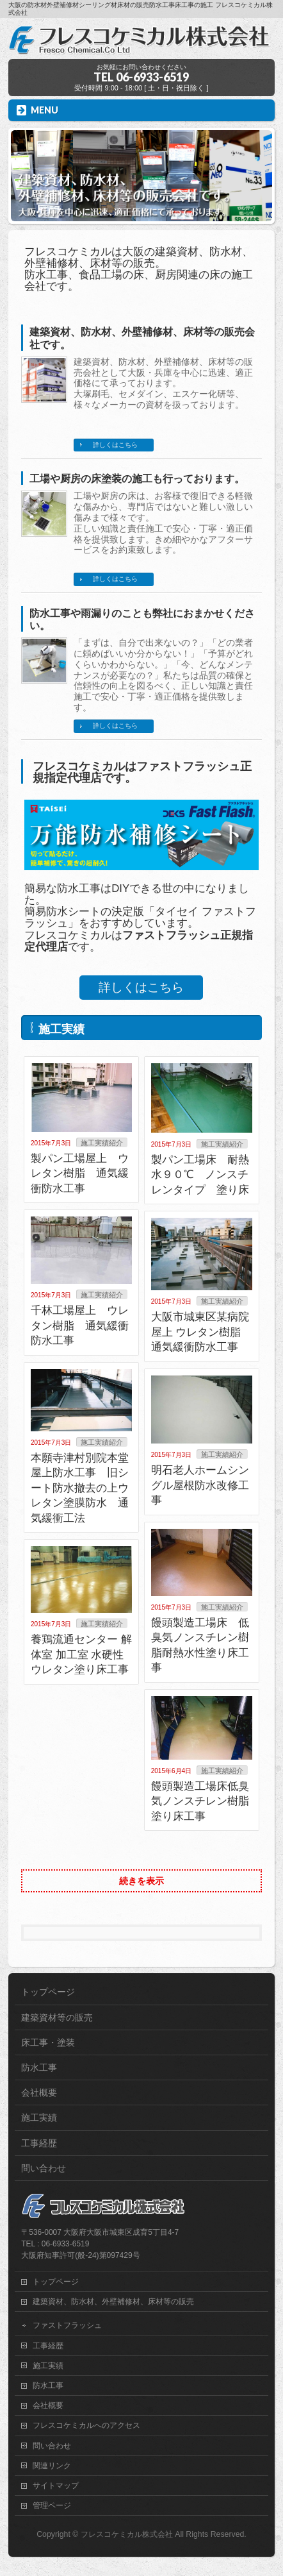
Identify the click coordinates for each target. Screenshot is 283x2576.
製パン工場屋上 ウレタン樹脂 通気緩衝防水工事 (80, 1173)
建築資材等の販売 (57, 2017)
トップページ (48, 1992)
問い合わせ (43, 2168)
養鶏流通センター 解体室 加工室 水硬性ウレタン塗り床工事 (81, 1654)
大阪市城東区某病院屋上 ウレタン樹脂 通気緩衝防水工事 (200, 1332)
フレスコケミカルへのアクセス (86, 2425)
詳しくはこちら (115, 444)
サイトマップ (56, 2485)
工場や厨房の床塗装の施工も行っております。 (137, 478)
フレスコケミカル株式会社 (127, 2534)
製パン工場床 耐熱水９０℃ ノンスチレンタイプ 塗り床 (200, 1175)
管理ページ (52, 2505)
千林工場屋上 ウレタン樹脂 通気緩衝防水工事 (80, 1325)
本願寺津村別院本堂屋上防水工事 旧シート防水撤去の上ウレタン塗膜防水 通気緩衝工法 (80, 1488)
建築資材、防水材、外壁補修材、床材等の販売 (113, 2301)
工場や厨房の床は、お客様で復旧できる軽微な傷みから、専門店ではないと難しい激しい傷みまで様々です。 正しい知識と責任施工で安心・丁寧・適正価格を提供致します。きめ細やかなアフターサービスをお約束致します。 (163, 523)
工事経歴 (39, 2143)
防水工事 (39, 2067)
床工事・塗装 (48, 2042)
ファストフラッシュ (67, 2325)
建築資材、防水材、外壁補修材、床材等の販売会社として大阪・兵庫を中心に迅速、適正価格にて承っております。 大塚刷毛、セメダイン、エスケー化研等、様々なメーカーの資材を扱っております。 (163, 383)
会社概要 (39, 2092)
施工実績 (39, 2117)
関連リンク (52, 2465)
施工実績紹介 (102, 1143)
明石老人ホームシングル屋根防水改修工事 (200, 1485)
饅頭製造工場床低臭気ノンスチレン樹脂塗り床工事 (200, 1801)
